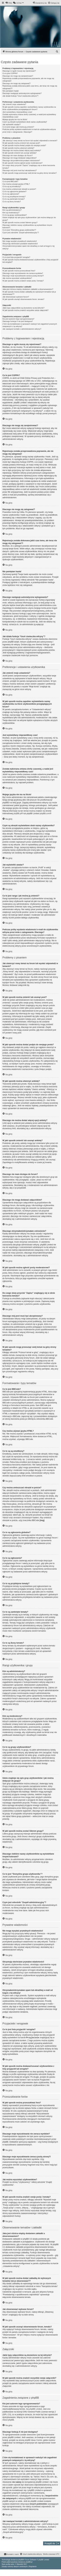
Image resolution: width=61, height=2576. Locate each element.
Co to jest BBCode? (10, 181)
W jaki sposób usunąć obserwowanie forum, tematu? (23, 299)
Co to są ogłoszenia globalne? (14, 191)
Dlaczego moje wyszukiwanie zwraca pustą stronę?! (23, 276)
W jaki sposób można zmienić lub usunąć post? (21, 143)
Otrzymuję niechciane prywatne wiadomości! (20, 244)
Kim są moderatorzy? (10, 213)
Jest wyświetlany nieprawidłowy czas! (17, 112)
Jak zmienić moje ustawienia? (14, 104)
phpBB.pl (17, 813)
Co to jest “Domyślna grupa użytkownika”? (19, 230)
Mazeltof (20, 2564)
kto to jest (18, 2474)
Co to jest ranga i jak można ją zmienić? (18, 127)
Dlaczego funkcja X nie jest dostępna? (17, 321)
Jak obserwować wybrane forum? (15, 297)
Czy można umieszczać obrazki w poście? (19, 189)
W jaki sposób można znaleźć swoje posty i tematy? (23, 281)
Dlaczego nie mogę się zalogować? (16, 83)
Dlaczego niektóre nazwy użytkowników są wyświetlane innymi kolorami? (27, 226)
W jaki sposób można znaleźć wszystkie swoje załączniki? (25, 310)
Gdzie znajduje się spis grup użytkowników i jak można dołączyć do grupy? (29, 218)
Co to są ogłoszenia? (10, 194)
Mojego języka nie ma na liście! (14, 119)
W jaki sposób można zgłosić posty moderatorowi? (22, 163)
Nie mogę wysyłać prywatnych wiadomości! (19, 241)
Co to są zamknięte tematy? (13, 199)
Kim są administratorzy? (11, 210)
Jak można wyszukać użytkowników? (17, 278)
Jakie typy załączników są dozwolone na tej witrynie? (23, 308)
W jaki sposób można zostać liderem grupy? (19, 222)
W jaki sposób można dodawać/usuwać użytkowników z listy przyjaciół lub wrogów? (30, 261)
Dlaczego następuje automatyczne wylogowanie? (21, 93)
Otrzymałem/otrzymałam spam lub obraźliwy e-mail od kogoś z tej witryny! (28, 247)
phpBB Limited (35, 2409)
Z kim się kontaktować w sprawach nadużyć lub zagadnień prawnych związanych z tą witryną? (29, 325)
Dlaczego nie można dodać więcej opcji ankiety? (21, 150)
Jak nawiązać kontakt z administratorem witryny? (21, 329)
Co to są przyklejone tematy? (14, 196)
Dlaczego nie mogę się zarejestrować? (17, 76)
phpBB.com (45, 813)
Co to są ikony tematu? (11, 202)
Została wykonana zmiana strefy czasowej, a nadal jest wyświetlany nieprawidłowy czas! (29, 115)
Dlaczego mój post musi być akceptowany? (19, 170)
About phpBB (8, 2420)
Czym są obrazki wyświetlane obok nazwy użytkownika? (24, 122)
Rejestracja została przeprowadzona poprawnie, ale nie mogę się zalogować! (28, 79)
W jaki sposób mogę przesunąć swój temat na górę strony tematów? (29, 173)
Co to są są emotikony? (11, 186)
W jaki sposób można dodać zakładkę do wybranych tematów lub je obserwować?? (29, 293)
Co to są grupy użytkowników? (14, 215)
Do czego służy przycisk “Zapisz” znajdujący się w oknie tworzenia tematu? (28, 166)
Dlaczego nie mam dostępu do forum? (17, 155)
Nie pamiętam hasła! (10, 91)
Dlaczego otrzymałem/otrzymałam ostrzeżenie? (21, 160)
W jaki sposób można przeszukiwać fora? (18, 271)
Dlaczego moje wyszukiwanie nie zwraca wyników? (22, 273)
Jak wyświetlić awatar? (11, 124)
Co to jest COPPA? (10, 73)
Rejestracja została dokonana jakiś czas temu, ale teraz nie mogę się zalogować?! (29, 87)
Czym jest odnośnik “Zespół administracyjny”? (20, 233)
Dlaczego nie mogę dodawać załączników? (19, 158)
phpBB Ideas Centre (33, 2440)
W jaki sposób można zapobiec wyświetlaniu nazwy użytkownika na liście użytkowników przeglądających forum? (29, 108)
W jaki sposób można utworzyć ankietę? (18, 148)
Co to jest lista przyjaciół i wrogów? (16, 257)
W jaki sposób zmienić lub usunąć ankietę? (19, 153)
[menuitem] (8, 3)
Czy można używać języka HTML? (16, 184)
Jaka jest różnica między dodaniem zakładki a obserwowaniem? (27, 289)
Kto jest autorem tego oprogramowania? (18, 319)
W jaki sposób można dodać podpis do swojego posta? (24, 145)
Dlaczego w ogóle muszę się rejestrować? (19, 71)
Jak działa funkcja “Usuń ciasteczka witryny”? (20, 96)
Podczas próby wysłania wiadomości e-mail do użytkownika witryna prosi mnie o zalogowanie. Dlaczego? (29, 130)
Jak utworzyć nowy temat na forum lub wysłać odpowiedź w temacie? (29, 141)
